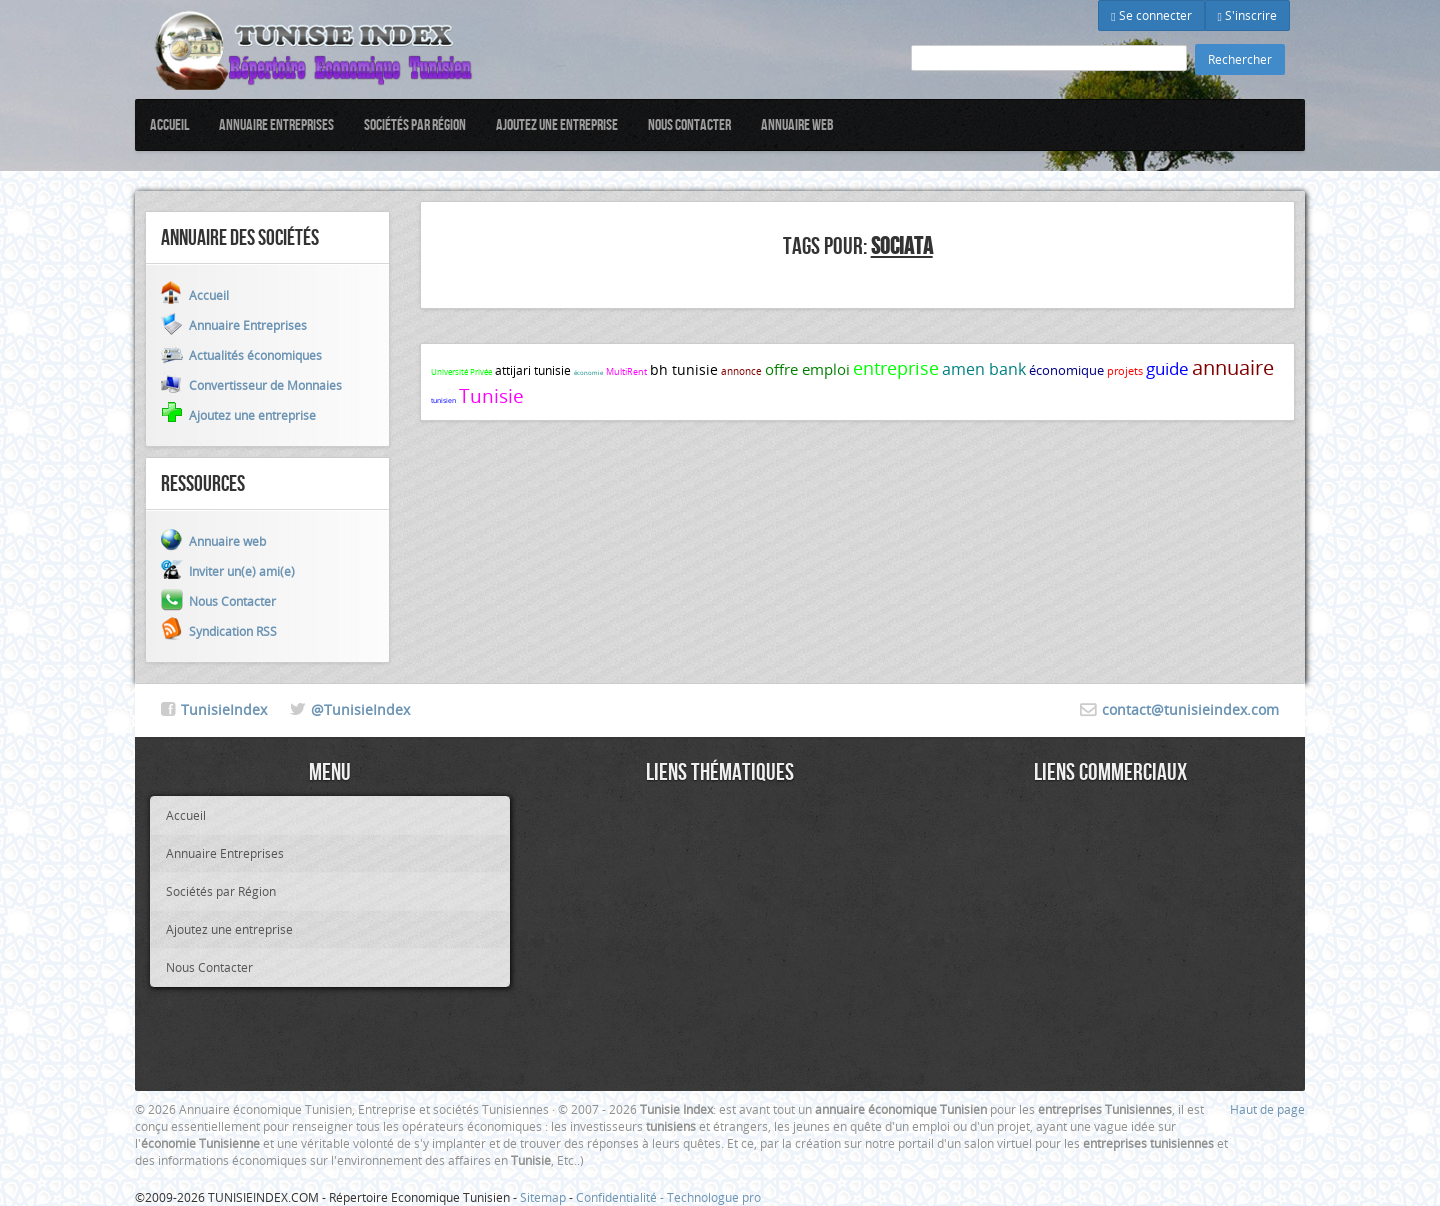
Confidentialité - (621, 1197)
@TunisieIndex (360, 709)
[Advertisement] (720, 936)
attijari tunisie (533, 370)
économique (1066, 370)
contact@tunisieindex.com (1190, 709)
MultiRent (626, 372)
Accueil (169, 124)
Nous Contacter (689, 124)
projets (1125, 370)
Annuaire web (797, 124)
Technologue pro (714, 1197)
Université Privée (461, 372)
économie (588, 373)
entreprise (896, 368)
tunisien (443, 400)
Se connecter (1151, 15)
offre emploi (807, 369)
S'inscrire (1247, 15)
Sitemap (543, 1197)
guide (1167, 368)
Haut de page (1267, 1109)
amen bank (984, 369)
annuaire (1233, 367)
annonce (741, 371)
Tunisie (491, 396)
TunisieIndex (224, 709)
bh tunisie (684, 369)
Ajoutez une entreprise (557, 124)
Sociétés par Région (415, 124)
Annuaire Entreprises (276, 124)
